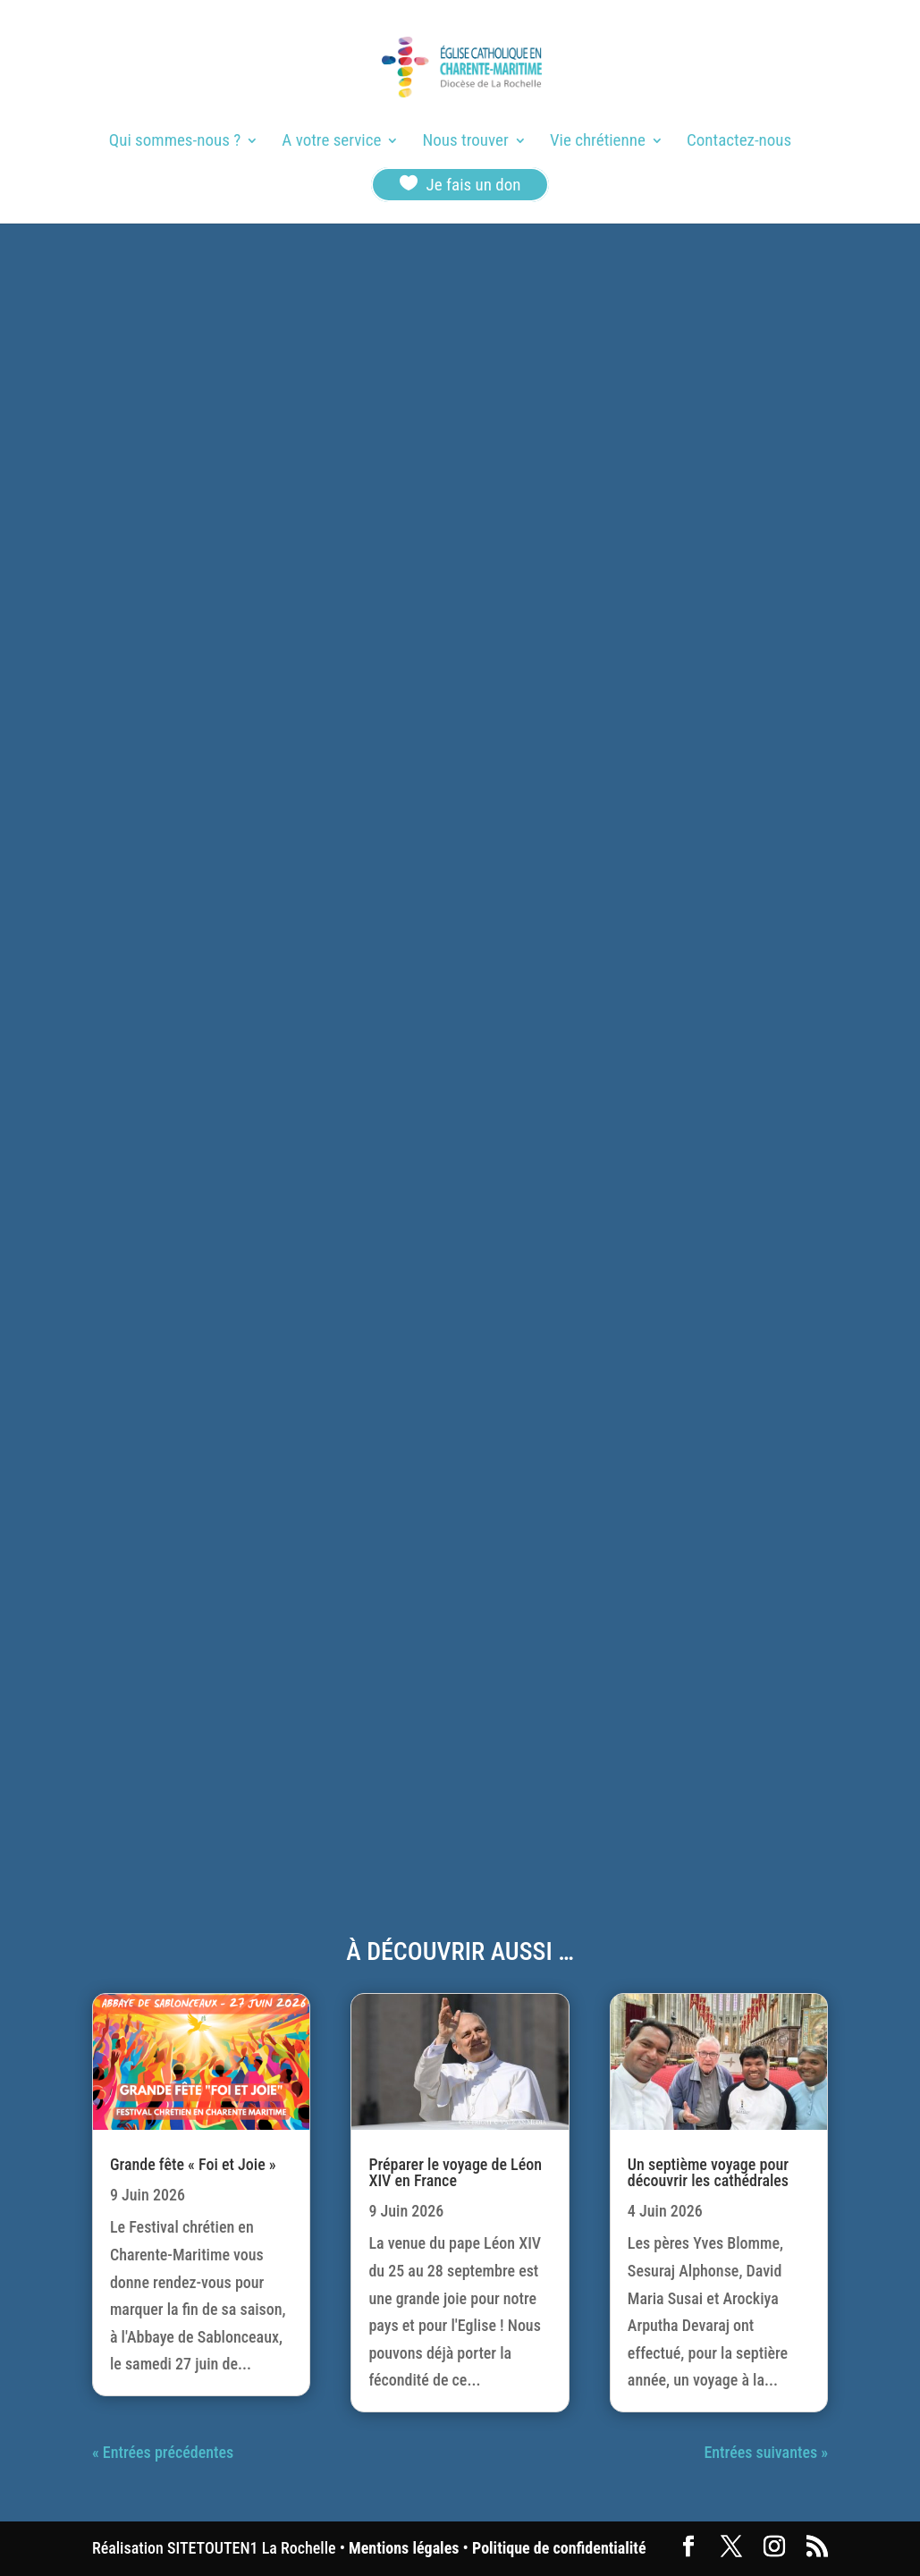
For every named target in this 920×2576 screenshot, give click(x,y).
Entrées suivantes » (766, 2452)
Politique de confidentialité (559, 2547)
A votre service (331, 142)
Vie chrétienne (598, 142)
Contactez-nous (739, 142)
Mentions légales (404, 2547)
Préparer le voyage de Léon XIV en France (455, 2172)
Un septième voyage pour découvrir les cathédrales (708, 2172)
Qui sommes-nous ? (175, 142)
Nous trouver (466, 142)
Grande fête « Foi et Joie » (193, 2164)
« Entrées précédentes (162, 2452)
